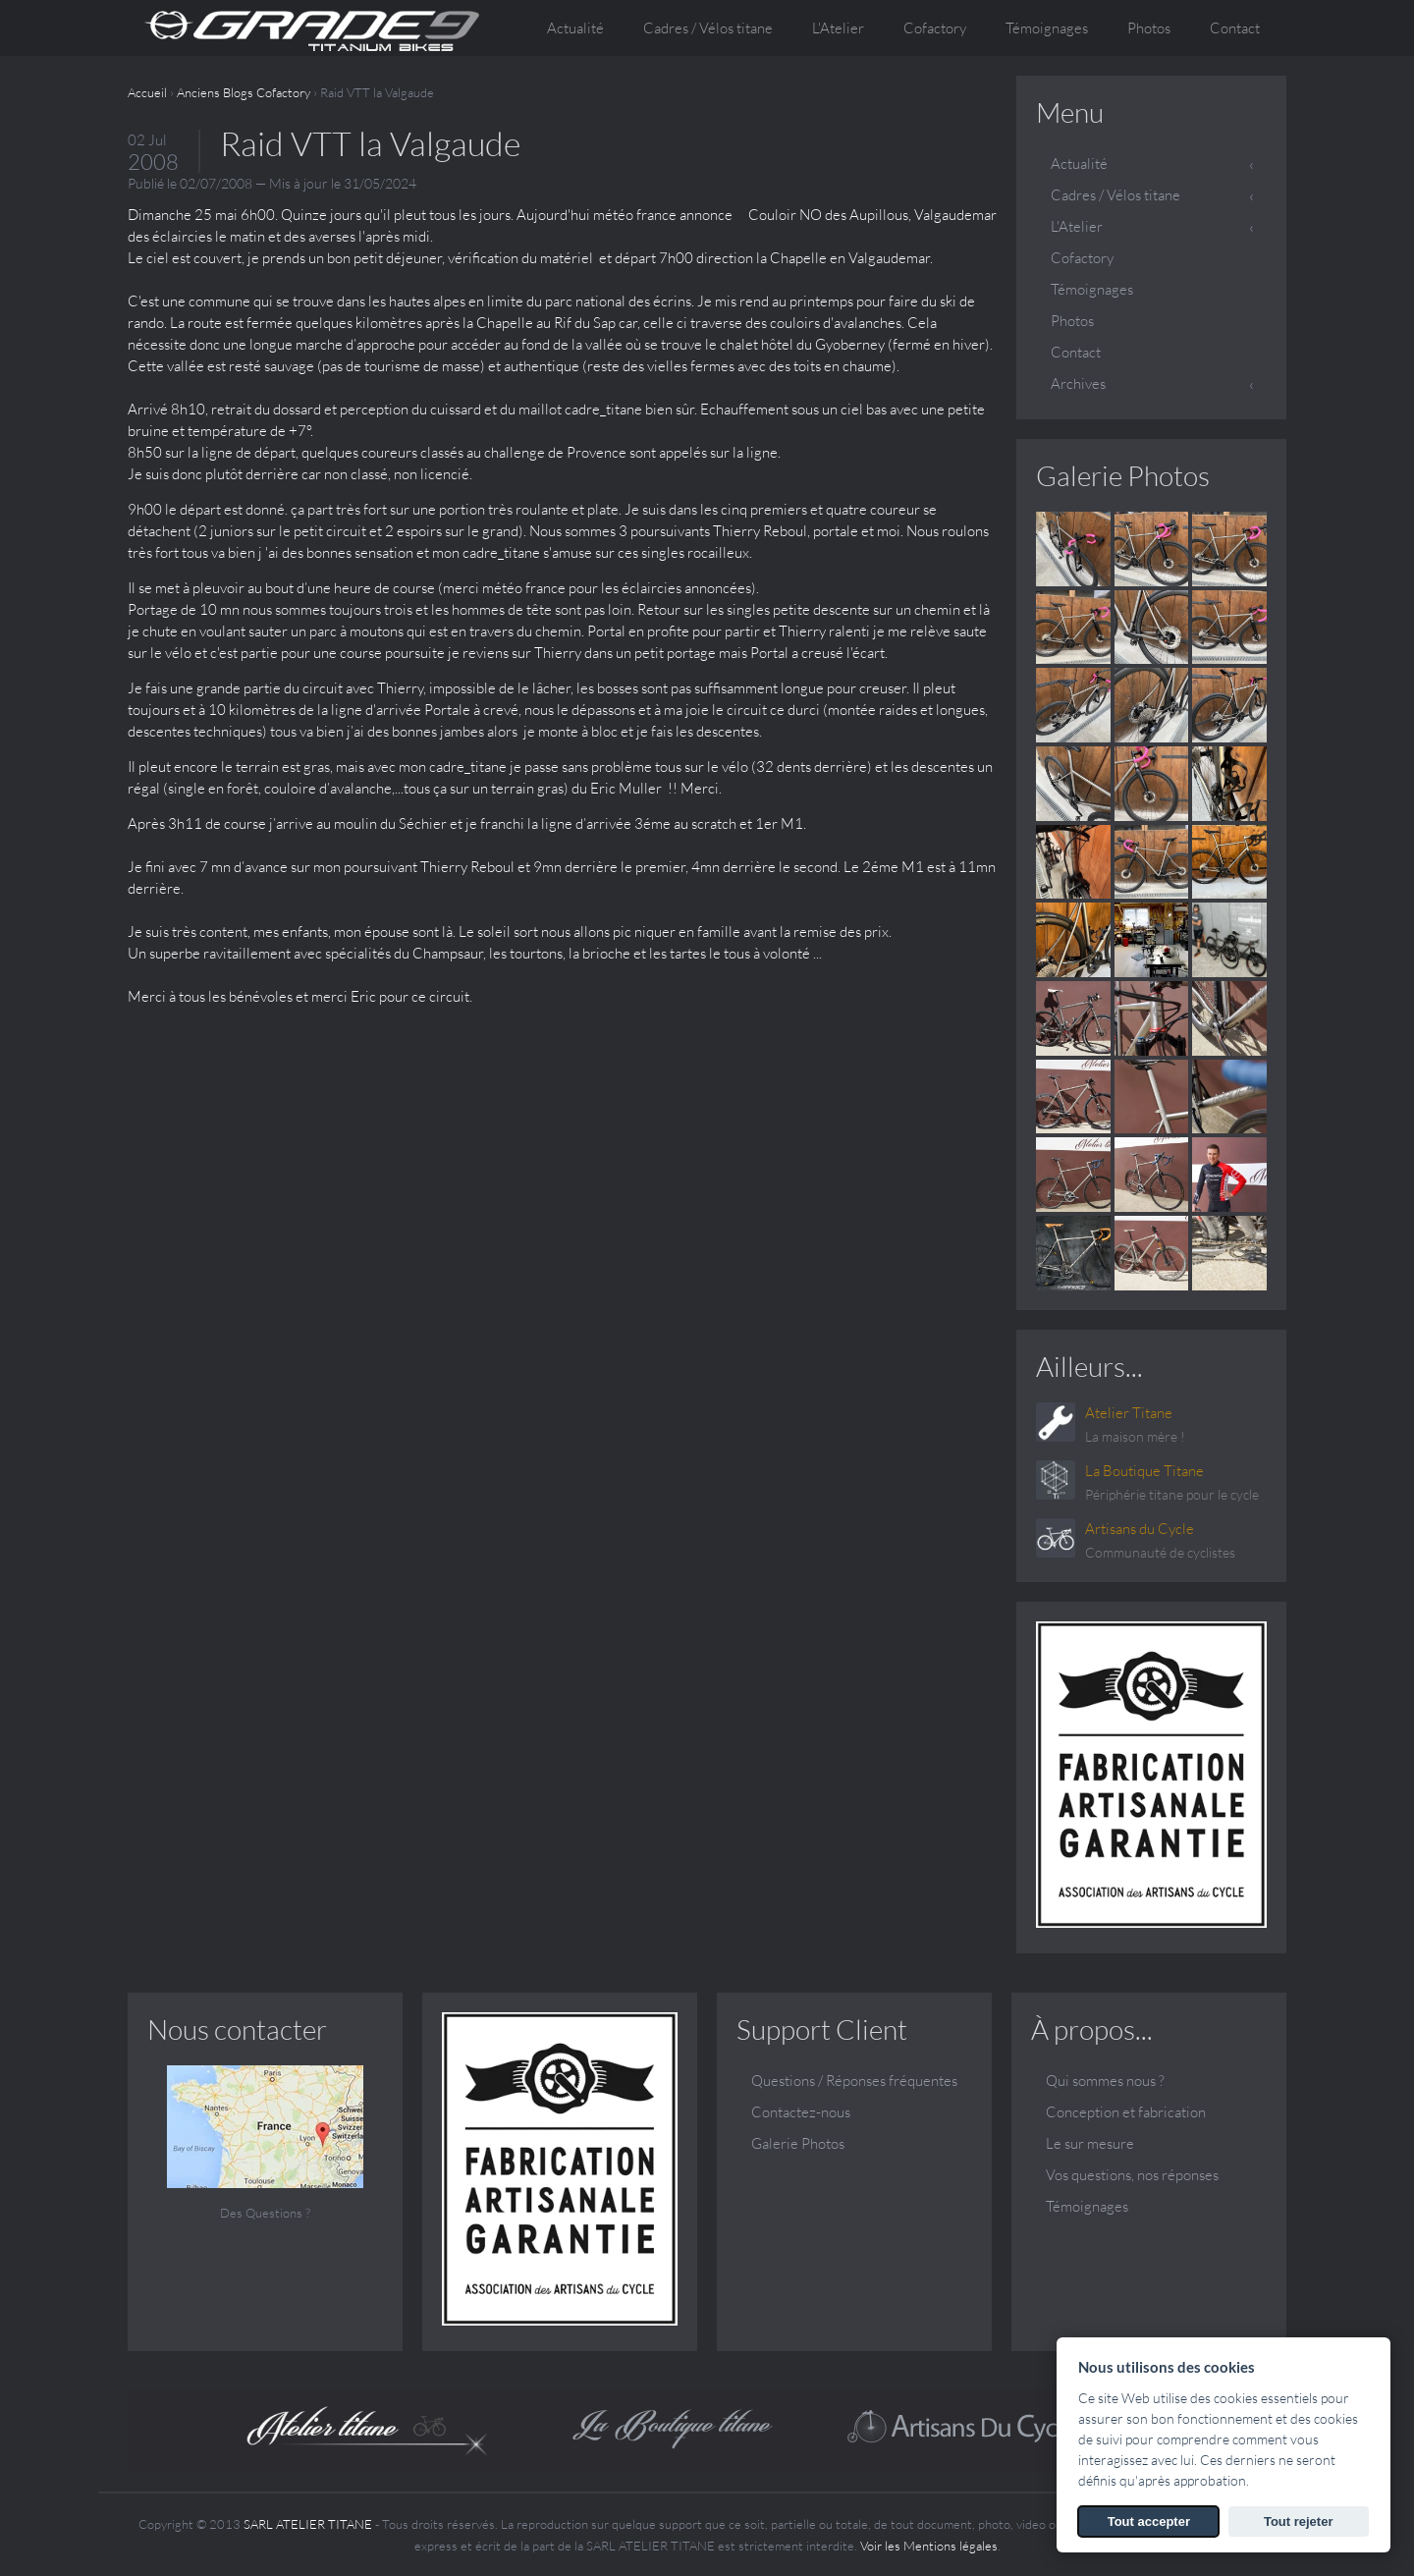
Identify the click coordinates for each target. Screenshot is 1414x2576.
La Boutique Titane (1144, 1470)
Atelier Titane (1128, 1412)
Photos (1148, 28)
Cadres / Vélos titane (1115, 195)
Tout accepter (1149, 2521)
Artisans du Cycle (1139, 1528)
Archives (1078, 383)
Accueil (147, 92)
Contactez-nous (800, 2112)
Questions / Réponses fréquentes (854, 2080)
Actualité (575, 28)
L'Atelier (1077, 226)
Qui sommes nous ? (1105, 2080)
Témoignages (1047, 28)
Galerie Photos (1123, 475)
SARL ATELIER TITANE (308, 2524)
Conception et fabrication (1126, 2112)
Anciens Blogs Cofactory (243, 92)
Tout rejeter (1298, 2521)
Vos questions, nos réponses (1132, 2174)
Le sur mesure (1090, 2143)
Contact (1235, 28)
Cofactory (934, 28)
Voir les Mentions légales (929, 2545)
